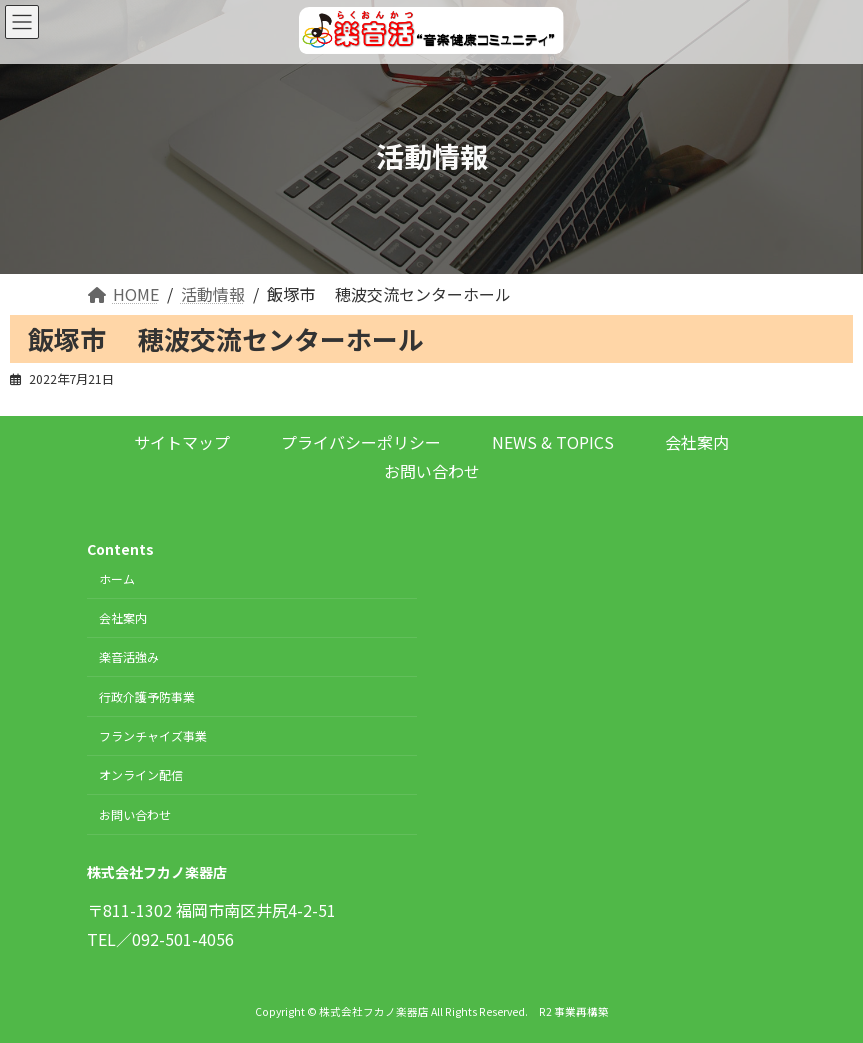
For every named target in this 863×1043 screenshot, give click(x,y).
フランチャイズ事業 (153, 735)
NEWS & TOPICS (553, 442)
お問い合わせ (432, 471)
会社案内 (697, 442)
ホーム (117, 578)
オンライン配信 (141, 775)
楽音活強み (129, 657)
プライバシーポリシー (361, 442)
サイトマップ (182, 442)
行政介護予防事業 (147, 696)
